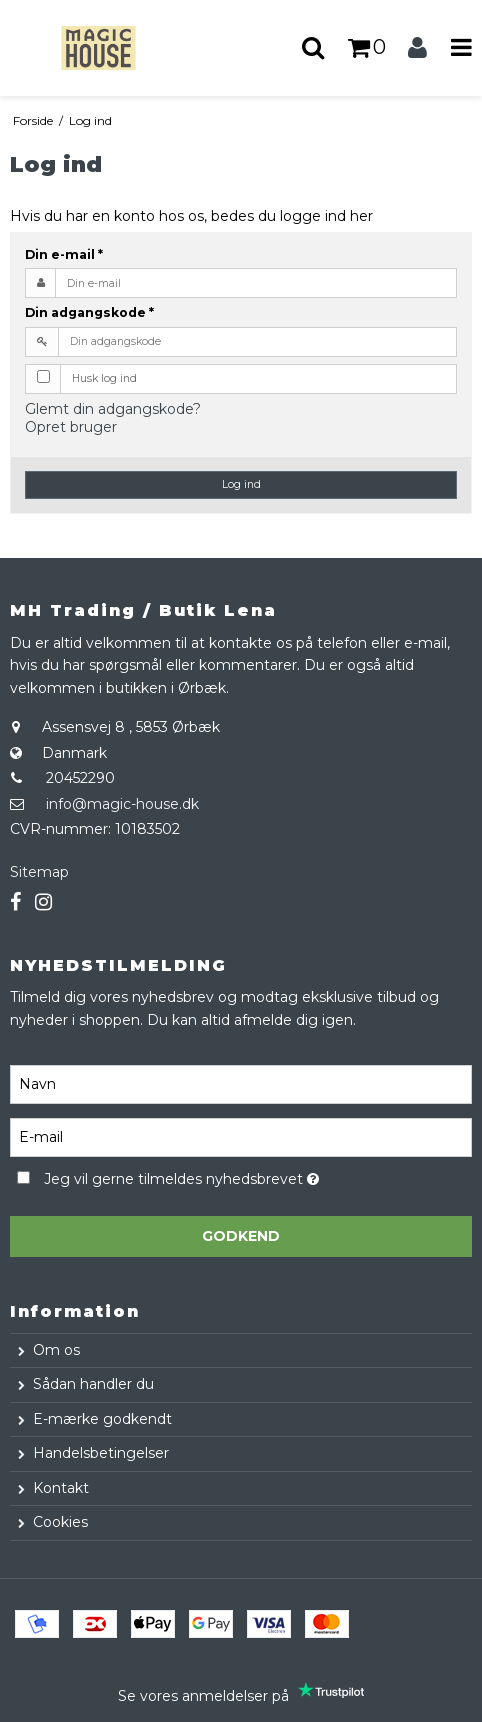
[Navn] (241, 1083)
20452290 (80, 778)
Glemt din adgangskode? (113, 409)
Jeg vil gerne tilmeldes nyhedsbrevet (230, 1176)
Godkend (241, 1236)
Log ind (241, 484)
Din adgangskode (89, 312)
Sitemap (39, 872)
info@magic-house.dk (122, 804)
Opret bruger (71, 427)
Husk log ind (104, 378)
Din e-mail (64, 254)
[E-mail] (241, 1136)
